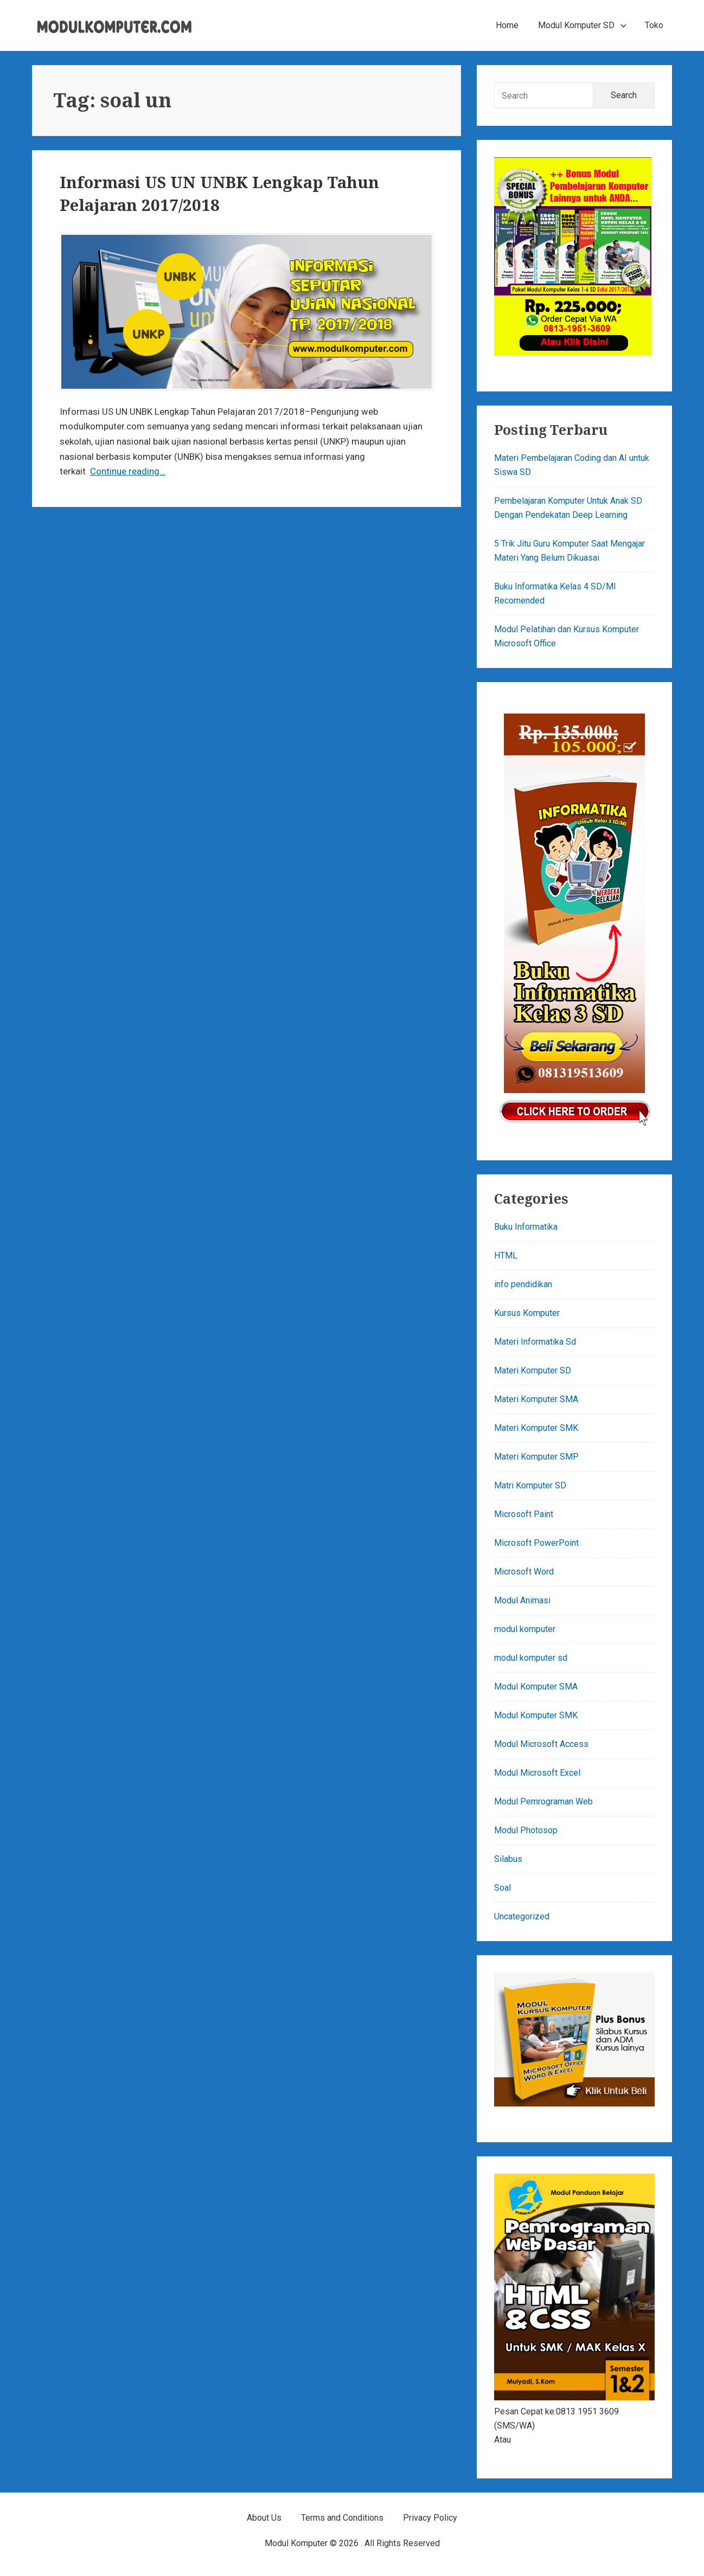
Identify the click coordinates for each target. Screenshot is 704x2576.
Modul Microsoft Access (541, 1744)
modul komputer (524, 1629)
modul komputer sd (530, 1658)
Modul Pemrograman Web (543, 1801)
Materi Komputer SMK (536, 1428)
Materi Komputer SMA (536, 1399)
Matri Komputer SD (530, 1485)
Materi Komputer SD (532, 1370)
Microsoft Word (524, 1571)
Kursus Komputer (527, 1313)
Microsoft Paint (523, 1514)
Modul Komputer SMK (536, 1715)
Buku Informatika (526, 1227)
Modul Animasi (522, 1600)
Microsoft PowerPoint (536, 1543)
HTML (505, 1255)
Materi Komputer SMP (536, 1456)
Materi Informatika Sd (535, 1342)
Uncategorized (521, 1916)
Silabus (508, 1859)
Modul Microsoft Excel (537, 1773)
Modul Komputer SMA (536, 1686)
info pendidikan (523, 1284)
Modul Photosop (526, 1830)
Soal (502, 1888)
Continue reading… (127, 471)
